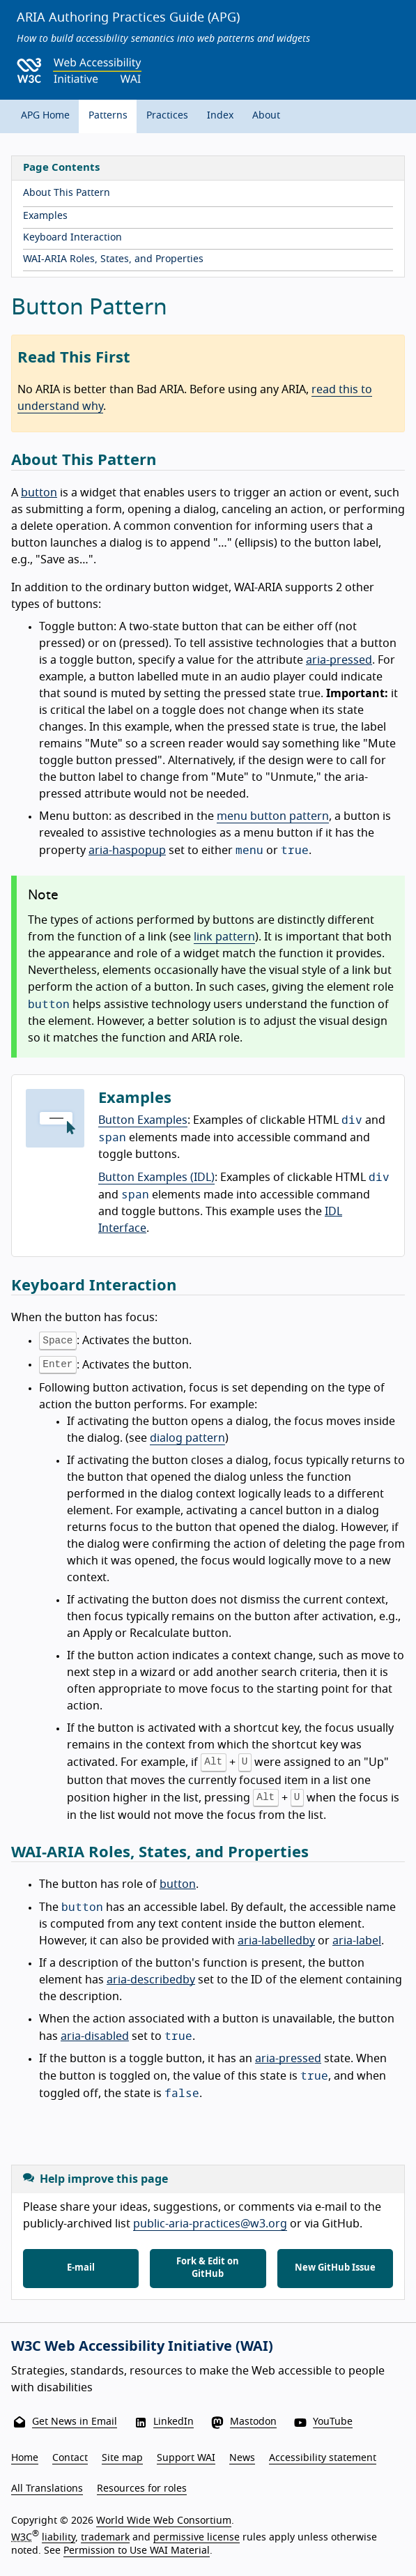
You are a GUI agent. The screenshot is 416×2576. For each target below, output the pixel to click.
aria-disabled (95, 2036)
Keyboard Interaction (72, 238)
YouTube (333, 2422)
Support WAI (186, 2458)
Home (24, 2458)
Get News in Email (74, 2422)
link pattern (224, 937)
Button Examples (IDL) (156, 1177)
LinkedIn (173, 2422)
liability (58, 2537)
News (242, 2458)
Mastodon (253, 2422)
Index (220, 116)
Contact (70, 2458)
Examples (45, 216)
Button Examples (142, 1120)
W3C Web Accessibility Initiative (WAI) (142, 2347)
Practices (167, 116)
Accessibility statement (322, 2458)
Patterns (108, 116)
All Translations (47, 2489)
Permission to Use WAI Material (136, 2551)
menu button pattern (273, 816)
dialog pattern (187, 1438)
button (39, 492)
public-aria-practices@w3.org (210, 2224)
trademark (105, 2537)
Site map (122, 2458)
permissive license (196, 2537)
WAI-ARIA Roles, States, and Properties (113, 259)
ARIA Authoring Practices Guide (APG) (128, 18)
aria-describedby (151, 1980)
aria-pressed (339, 660)
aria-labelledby (276, 1940)
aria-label (356, 1940)
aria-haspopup (127, 850)
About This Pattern (66, 193)
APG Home (45, 116)
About (266, 116)
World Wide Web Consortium (163, 2521)
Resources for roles (142, 2489)
